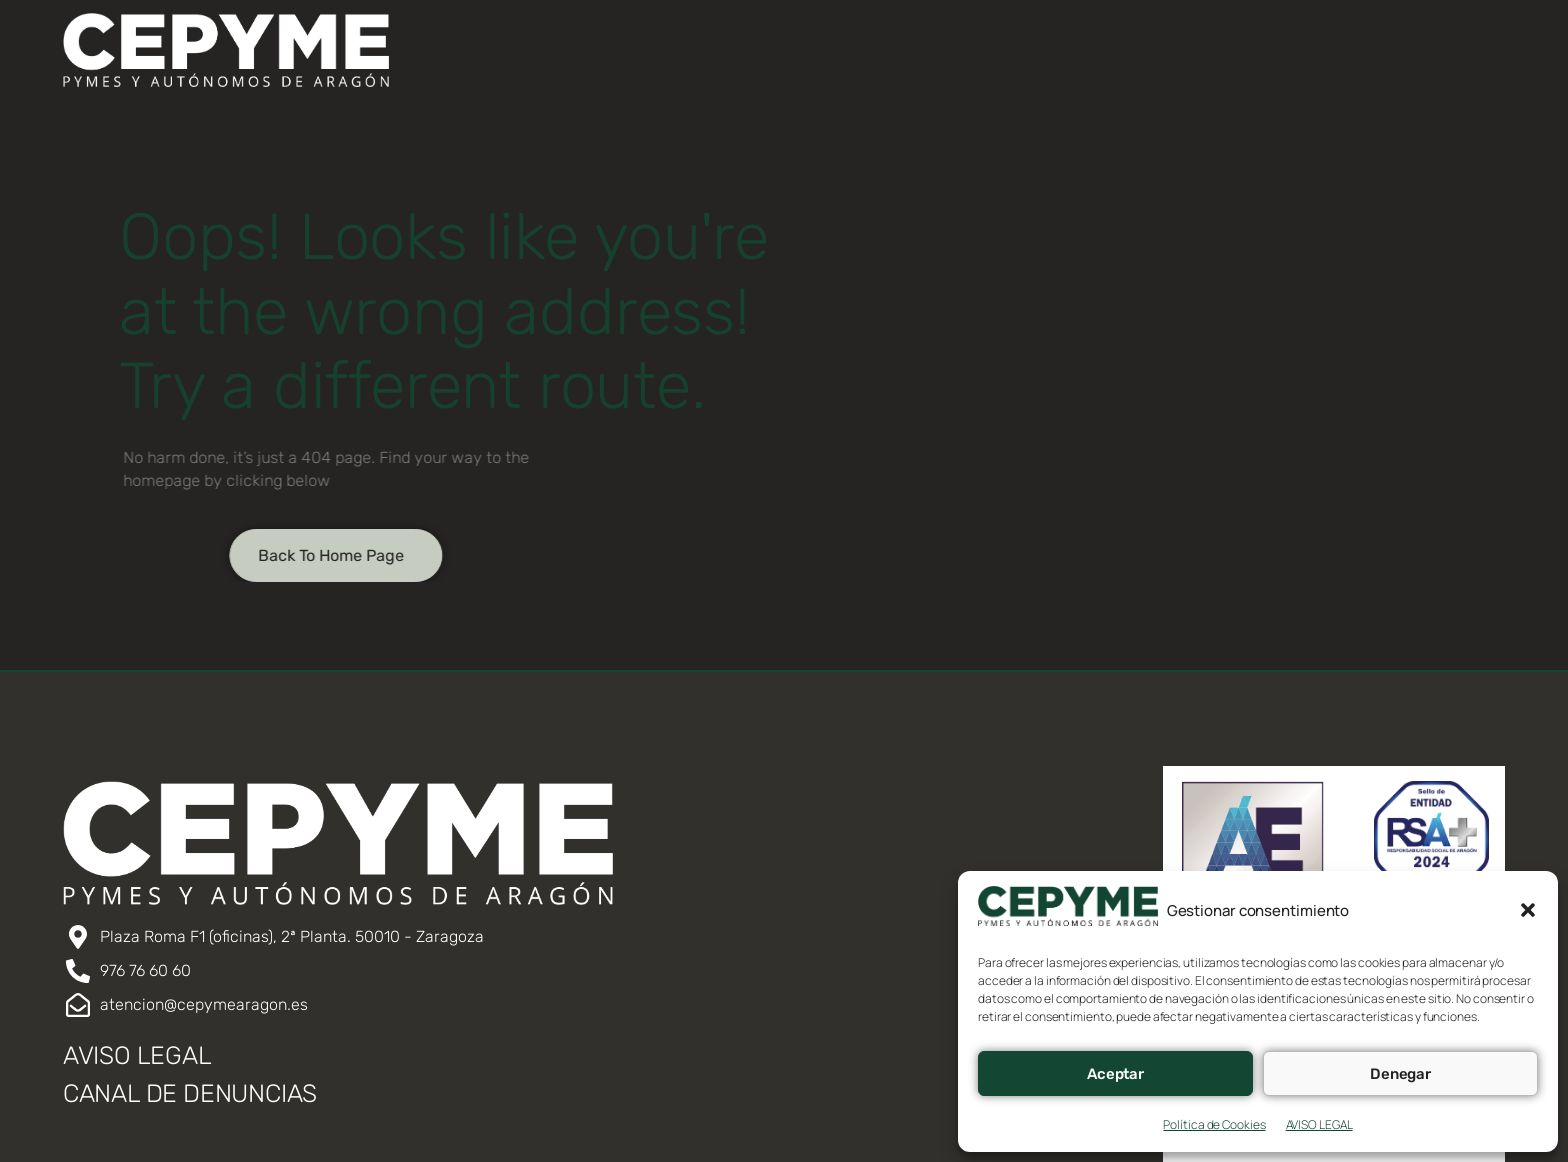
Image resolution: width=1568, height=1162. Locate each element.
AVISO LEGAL (1319, 1124)
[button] (1528, 910)
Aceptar (1115, 1074)
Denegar (1400, 1074)
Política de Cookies (1214, 1124)
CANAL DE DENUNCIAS (190, 1093)
